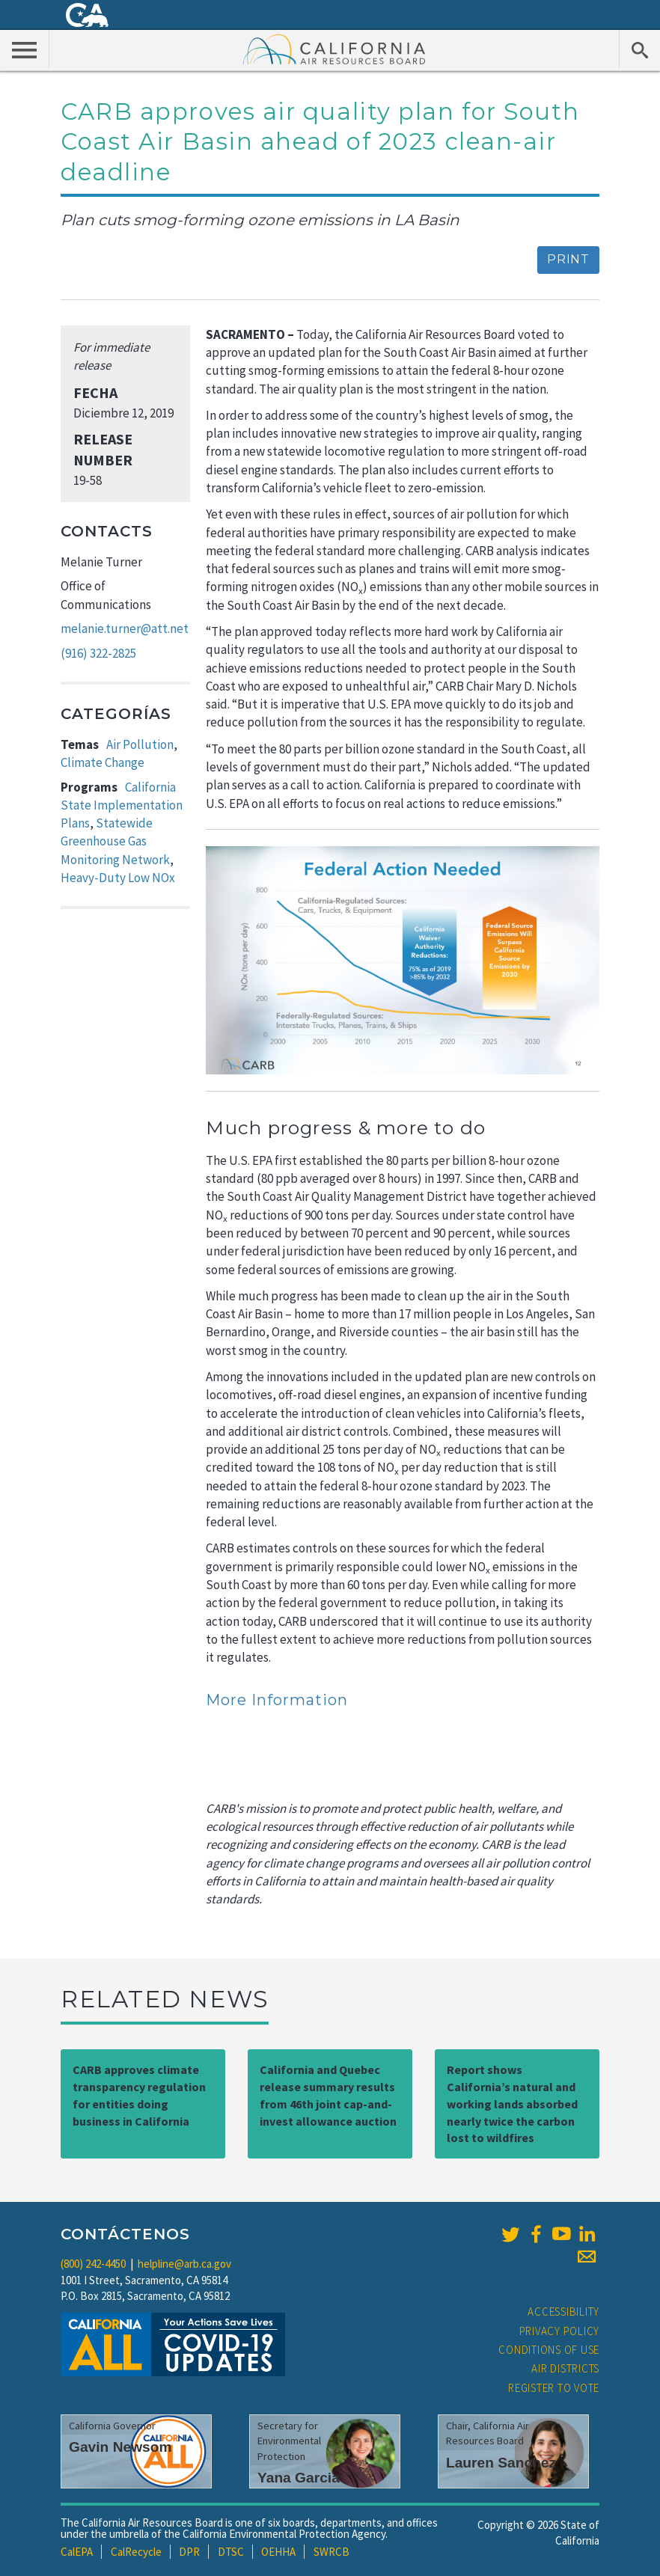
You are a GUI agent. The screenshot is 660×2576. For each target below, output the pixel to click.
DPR (189, 2552)
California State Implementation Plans (122, 805)
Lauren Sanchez (501, 2463)
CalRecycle (136, 2552)
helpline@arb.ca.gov (184, 2264)
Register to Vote (553, 2388)
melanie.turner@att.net (125, 628)
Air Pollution (140, 744)
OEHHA (278, 2552)
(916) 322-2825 (98, 653)
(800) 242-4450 (93, 2264)
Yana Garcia (298, 2477)
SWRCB (331, 2552)
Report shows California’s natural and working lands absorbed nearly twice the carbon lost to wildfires (512, 2103)
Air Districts (565, 2368)
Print (568, 259)
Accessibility (563, 2311)
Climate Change (102, 762)
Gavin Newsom (120, 2447)
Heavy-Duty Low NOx (118, 877)
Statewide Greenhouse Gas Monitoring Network (115, 841)
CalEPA (77, 2552)
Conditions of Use (548, 2350)
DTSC (231, 2552)
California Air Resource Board (334, 48)
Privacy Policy (559, 2331)
